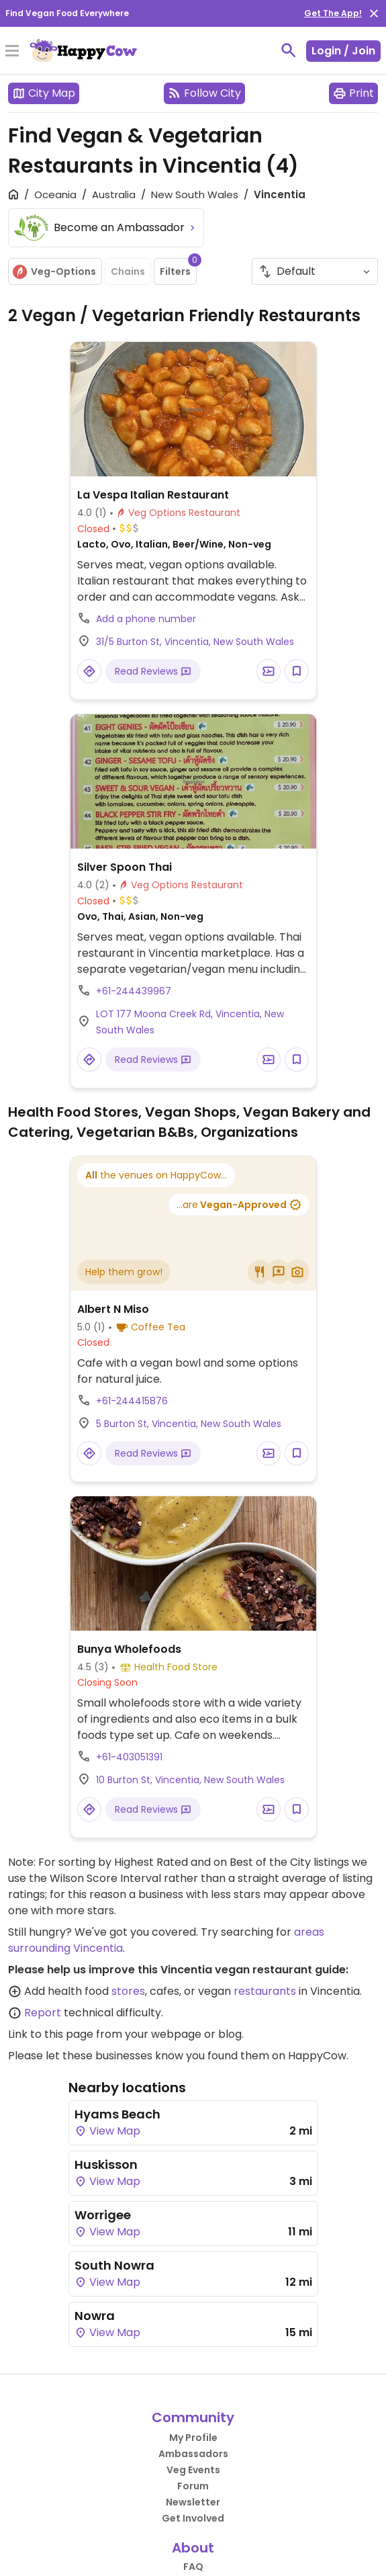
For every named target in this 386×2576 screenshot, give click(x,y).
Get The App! (333, 13)
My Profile (193, 2437)
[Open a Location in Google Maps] (89, 671)
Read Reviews (153, 671)
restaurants (265, 1991)
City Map (43, 93)
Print (353, 93)
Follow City (204, 93)
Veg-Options (53, 271)
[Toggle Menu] (12, 51)
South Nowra (114, 2265)
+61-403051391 (129, 1757)
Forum (193, 2486)
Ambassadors (193, 2453)
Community (193, 2417)
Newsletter (193, 2502)
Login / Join (343, 50)
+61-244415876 (132, 1401)
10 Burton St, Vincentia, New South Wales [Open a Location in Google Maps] (190, 1780)
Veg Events (193, 2470)
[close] (374, 13)
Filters (178, 268)
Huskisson (106, 2164)
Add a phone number (146, 619)
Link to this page (50, 2034)
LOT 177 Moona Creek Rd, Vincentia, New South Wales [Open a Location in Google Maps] (190, 1022)
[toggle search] (289, 50)
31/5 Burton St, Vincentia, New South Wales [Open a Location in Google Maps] (195, 641)
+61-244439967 (133, 991)
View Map (107, 2131)
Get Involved (193, 2518)
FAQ (193, 2566)
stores (128, 1991)
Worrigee (103, 2214)
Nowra (95, 2315)
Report (42, 2012)
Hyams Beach (117, 2114)
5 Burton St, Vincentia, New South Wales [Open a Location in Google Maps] (188, 1423)
